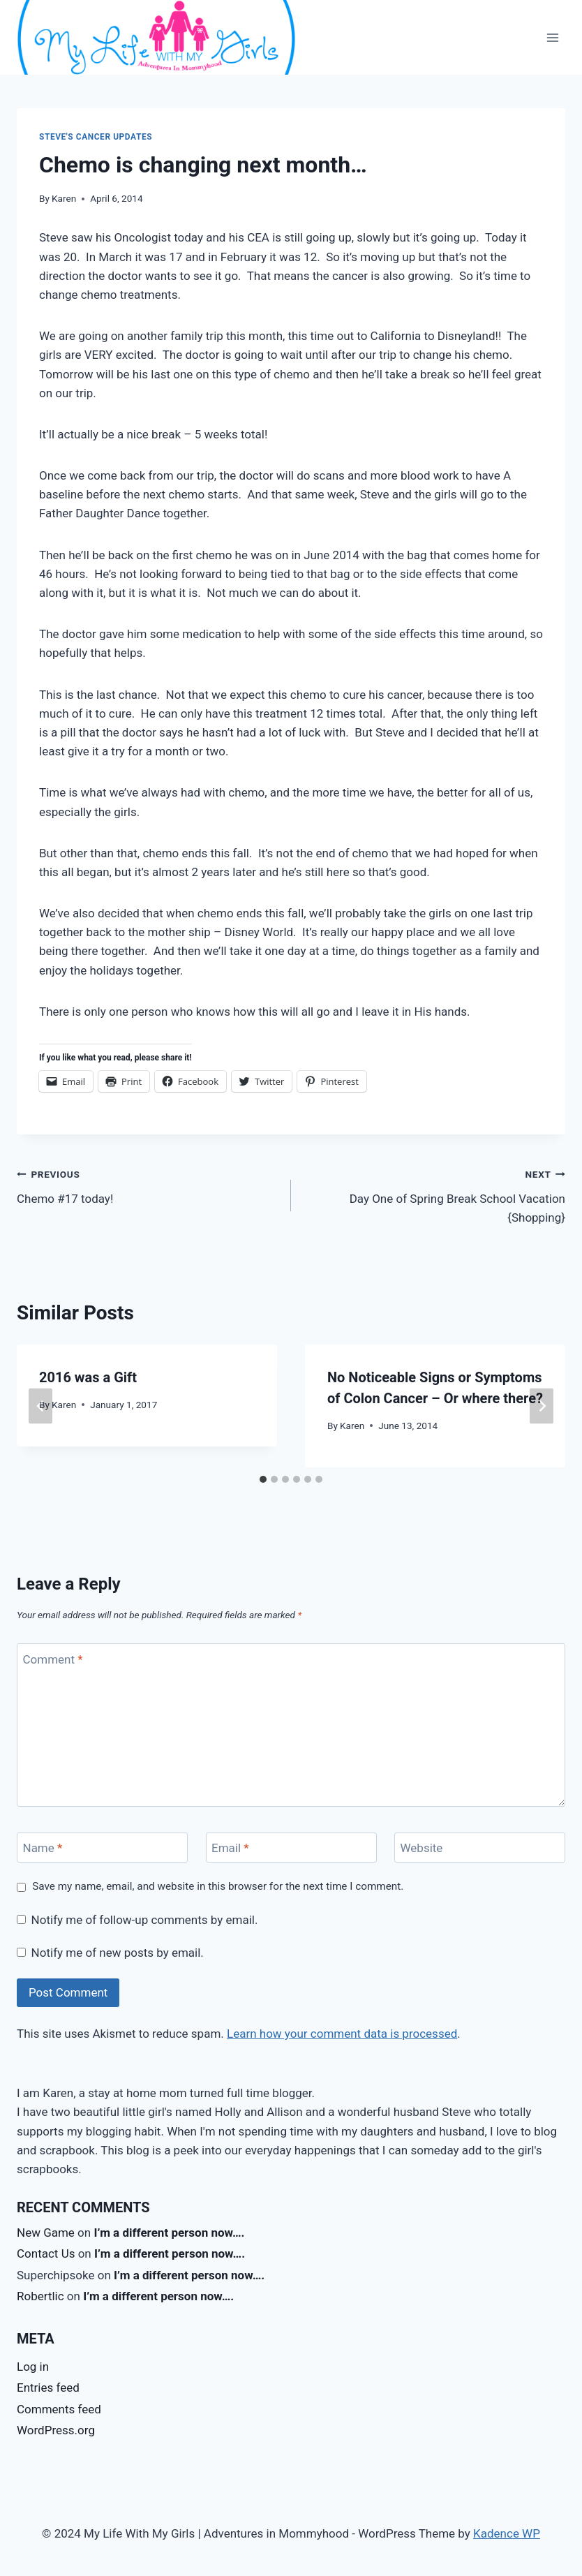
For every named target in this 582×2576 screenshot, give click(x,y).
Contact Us (46, 2253)
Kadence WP (506, 2533)
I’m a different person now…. (169, 2233)
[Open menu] (552, 37)
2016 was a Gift (88, 1377)
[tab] (263, 1479)
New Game (46, 2233)
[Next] (541, 1406)
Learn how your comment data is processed (342, 2034)
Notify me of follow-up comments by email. (144, 1920)
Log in (33, 2367)
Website (422, 1848)
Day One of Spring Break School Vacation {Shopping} (434, 1194)
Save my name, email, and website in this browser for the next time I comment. (217, 1886)
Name (43, 1848)
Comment (53, 1659)
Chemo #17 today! (148, 1185)
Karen (64, 198)
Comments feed (59, 2409)
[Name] (102, 1848)
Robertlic (40, 2296)
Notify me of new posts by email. (117, 1953)
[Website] (479, 1848)
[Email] (291, 1848)
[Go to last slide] (40, 1406)
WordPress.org (56, 2430)
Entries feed (48, 2387)
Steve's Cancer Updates (95, 137)
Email (230, 1848)
